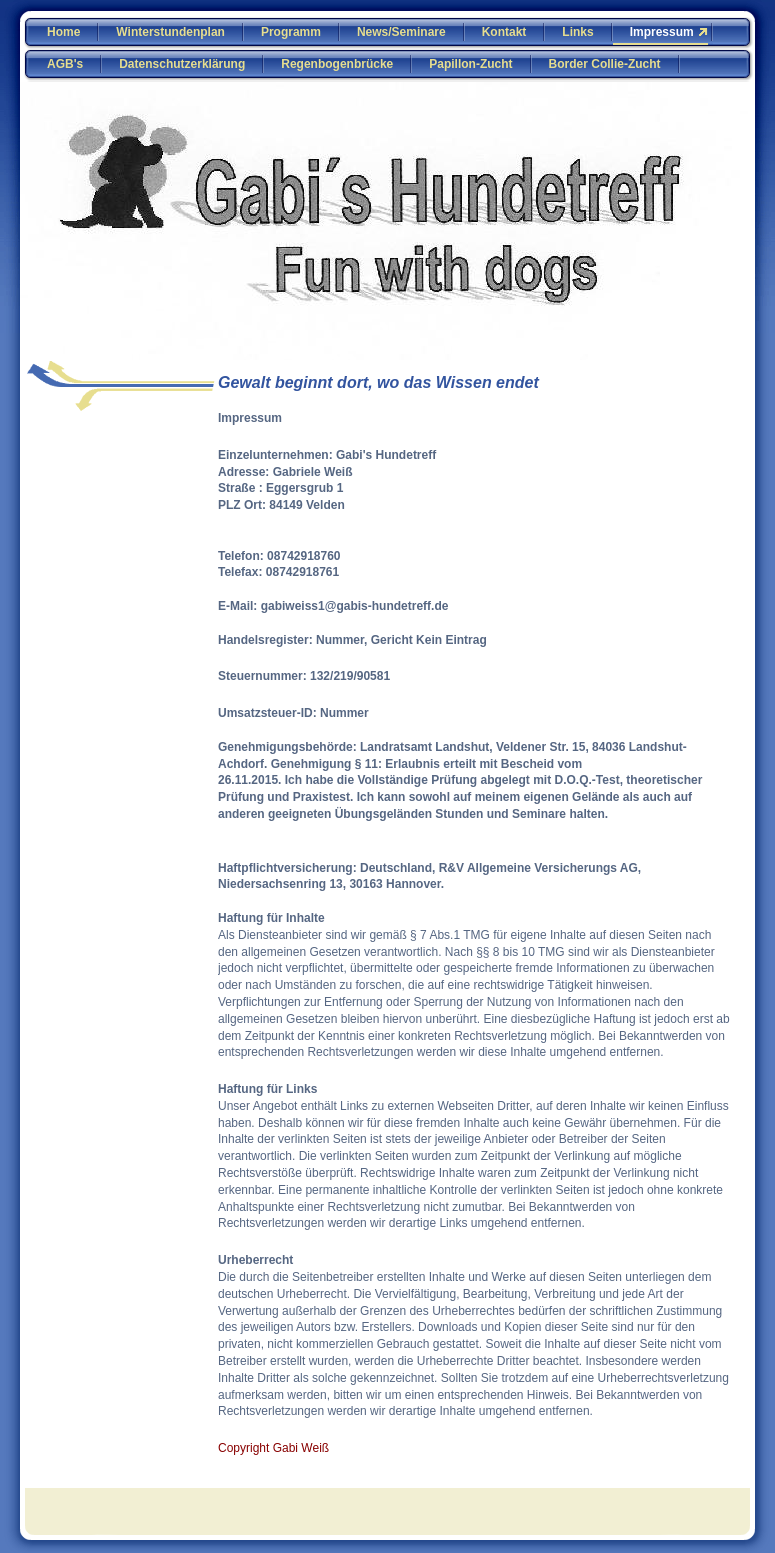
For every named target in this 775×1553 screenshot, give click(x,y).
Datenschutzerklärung (182, 64)
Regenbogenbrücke (337, 64)
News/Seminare (401, 32)
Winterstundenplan (170, 32)
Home (63, 32)
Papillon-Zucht (470, 64)
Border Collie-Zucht (605, 64)
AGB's (65, 64)
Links (577, 32)
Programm (291, 32)
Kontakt (504, 32)
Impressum (662, 32)
